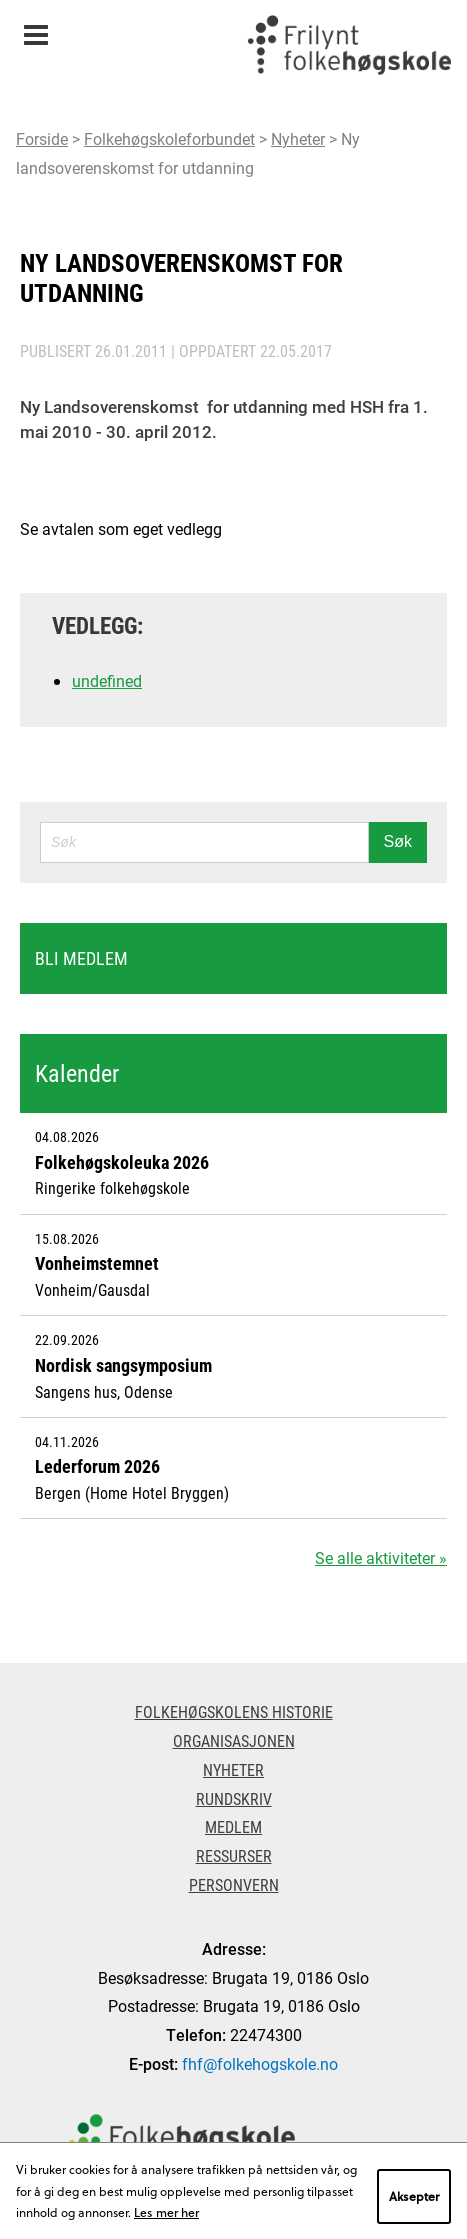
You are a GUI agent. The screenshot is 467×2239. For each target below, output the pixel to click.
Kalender (77, 1073)
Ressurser (234, 1855)
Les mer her (166, 2212)
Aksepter (414, 2196)
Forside (42, 138)
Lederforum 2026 (97, 1466)
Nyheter (298, 138)
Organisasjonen (234, 1740)
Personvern (234, 1884)
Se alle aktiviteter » (381, 1557)
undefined (107, 680)
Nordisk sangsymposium (123, 1365)
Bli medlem (81, 958)
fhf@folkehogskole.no (260, 2063)
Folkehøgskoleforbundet (169, 138)
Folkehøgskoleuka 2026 (122, 1162)
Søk (398, 841)
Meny (35, 28)
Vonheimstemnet (97, 1263)
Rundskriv (234, 1798)
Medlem (233, 1826)
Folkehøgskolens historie (234, 1711)
